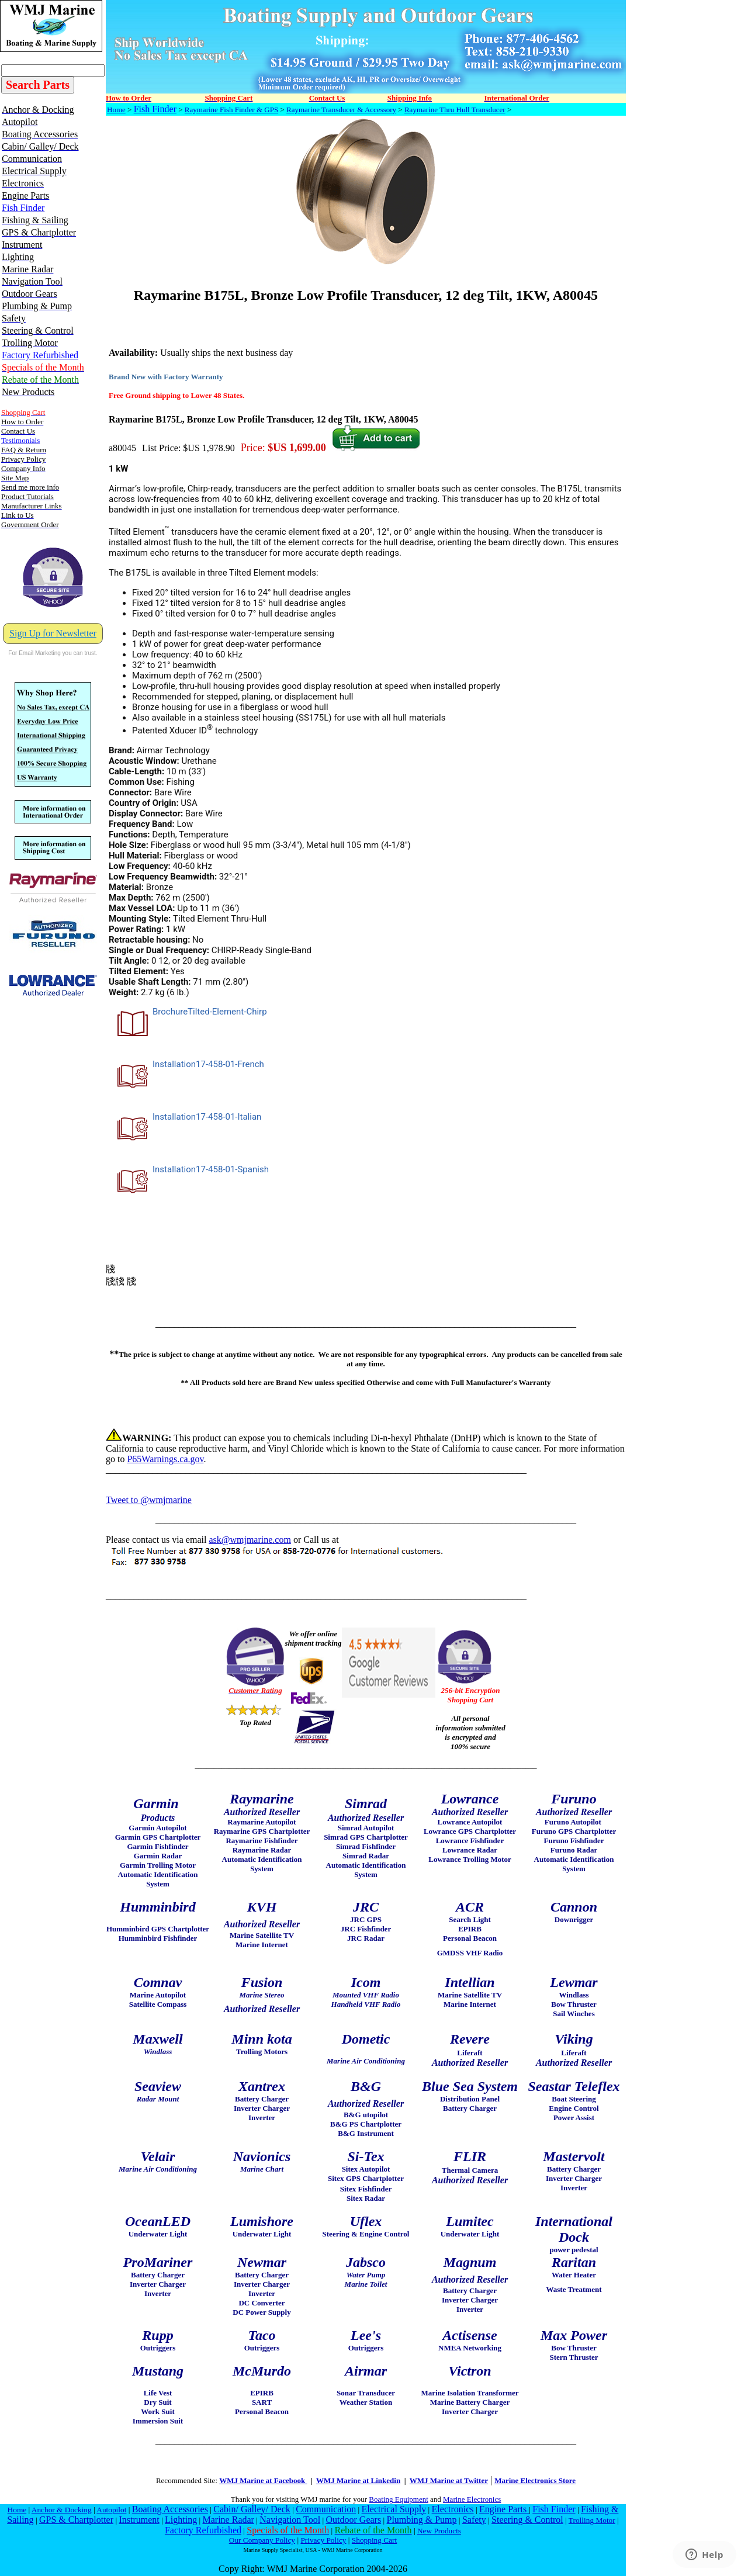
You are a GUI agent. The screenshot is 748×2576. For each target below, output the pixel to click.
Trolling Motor (592, 2520)
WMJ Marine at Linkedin (358, 2480)
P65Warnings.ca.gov (165, 1459)
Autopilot (111, 2509)
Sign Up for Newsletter (52, 633)
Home (116, 109)
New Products (439, 2530)
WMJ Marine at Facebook (263, 2480)
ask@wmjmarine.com (249, 1540)
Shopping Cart (374, 2540)
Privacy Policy (323, 2540)
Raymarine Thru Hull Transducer (454, 109)
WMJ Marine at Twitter (449, 2480)
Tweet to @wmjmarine (149, 1500)
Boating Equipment (398, 2499)
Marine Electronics (472, 2499)
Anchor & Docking (62, 2509)
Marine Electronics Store (535, 2480)
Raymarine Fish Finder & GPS (231, 109)
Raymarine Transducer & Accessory (341, 109)
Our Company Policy (262, 2540)
